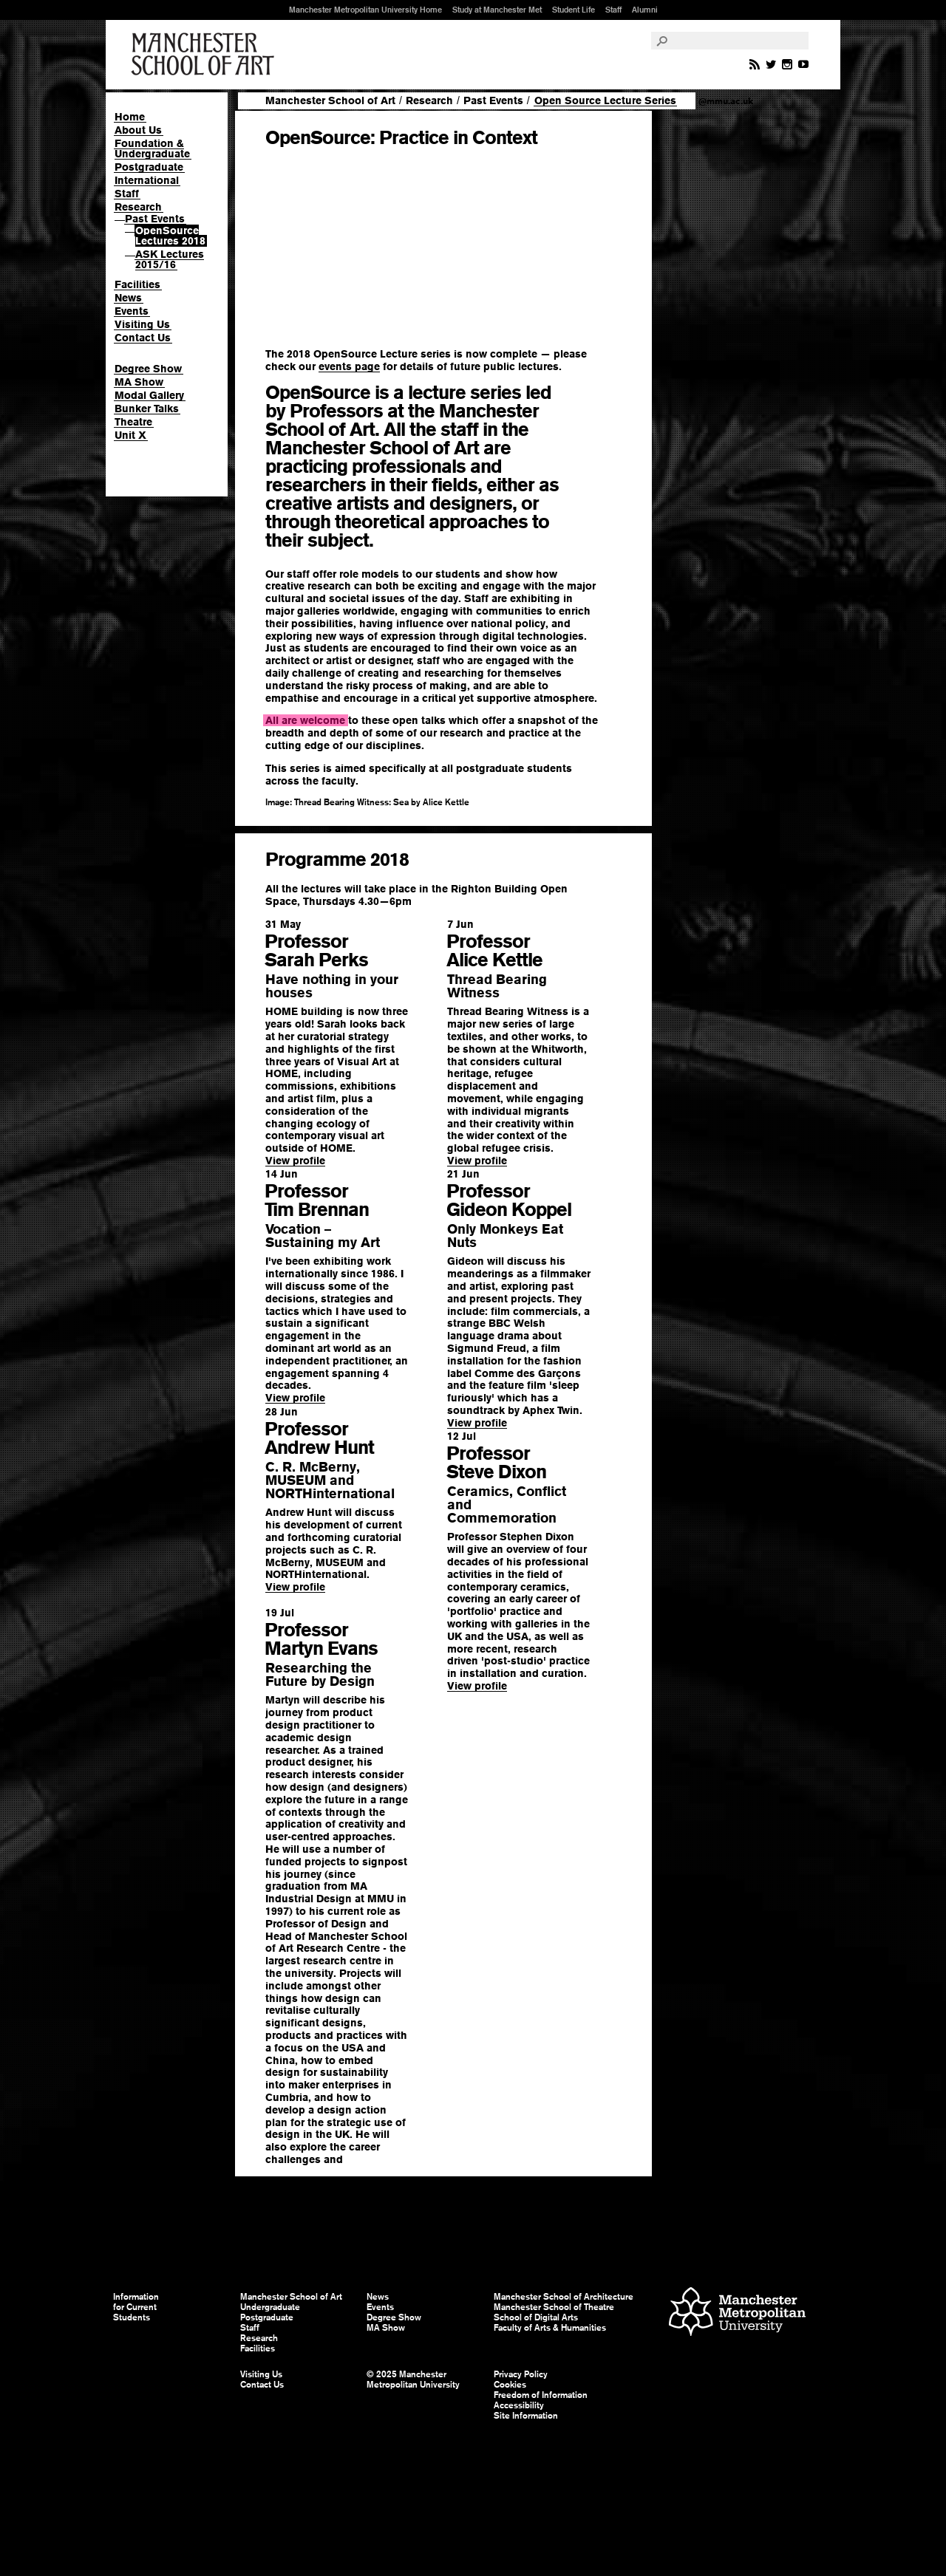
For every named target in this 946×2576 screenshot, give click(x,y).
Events (132, 311)
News (128, 298)
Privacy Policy (521, 2374)
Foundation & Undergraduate (152, 148)
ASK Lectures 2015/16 (169, 259)
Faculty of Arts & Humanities (550, 2328)
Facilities (137, 284)
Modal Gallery (149, 395)
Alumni (645, 9)
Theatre (133, 422)
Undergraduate (270, 2307)
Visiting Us (142, 324)
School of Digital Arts (536, 2317)
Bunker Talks (147, 408)
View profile (295, 1160)
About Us (138, 130)
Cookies (510, 2384)
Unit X (130, 435)
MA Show (139, 382)
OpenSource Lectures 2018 (170, 236)
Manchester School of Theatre (554, 2307)
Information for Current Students (136, 2307)
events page (349, 366)
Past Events (155, 219)
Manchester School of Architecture (563, 2297)
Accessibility (519, 2405)
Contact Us (143, 338)
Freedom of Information (541, 2395)
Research (138, 207)
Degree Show (148, 369)
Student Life (573, 9)
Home (130, 117)
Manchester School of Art (205, 54)
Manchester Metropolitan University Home (365, 9)
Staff (613, 9)
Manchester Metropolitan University (737, 2313)
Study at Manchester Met (497, 9)
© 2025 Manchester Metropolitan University (413, 2379)
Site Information (526, 2416)
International (147, 180)
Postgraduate (149, 167)
